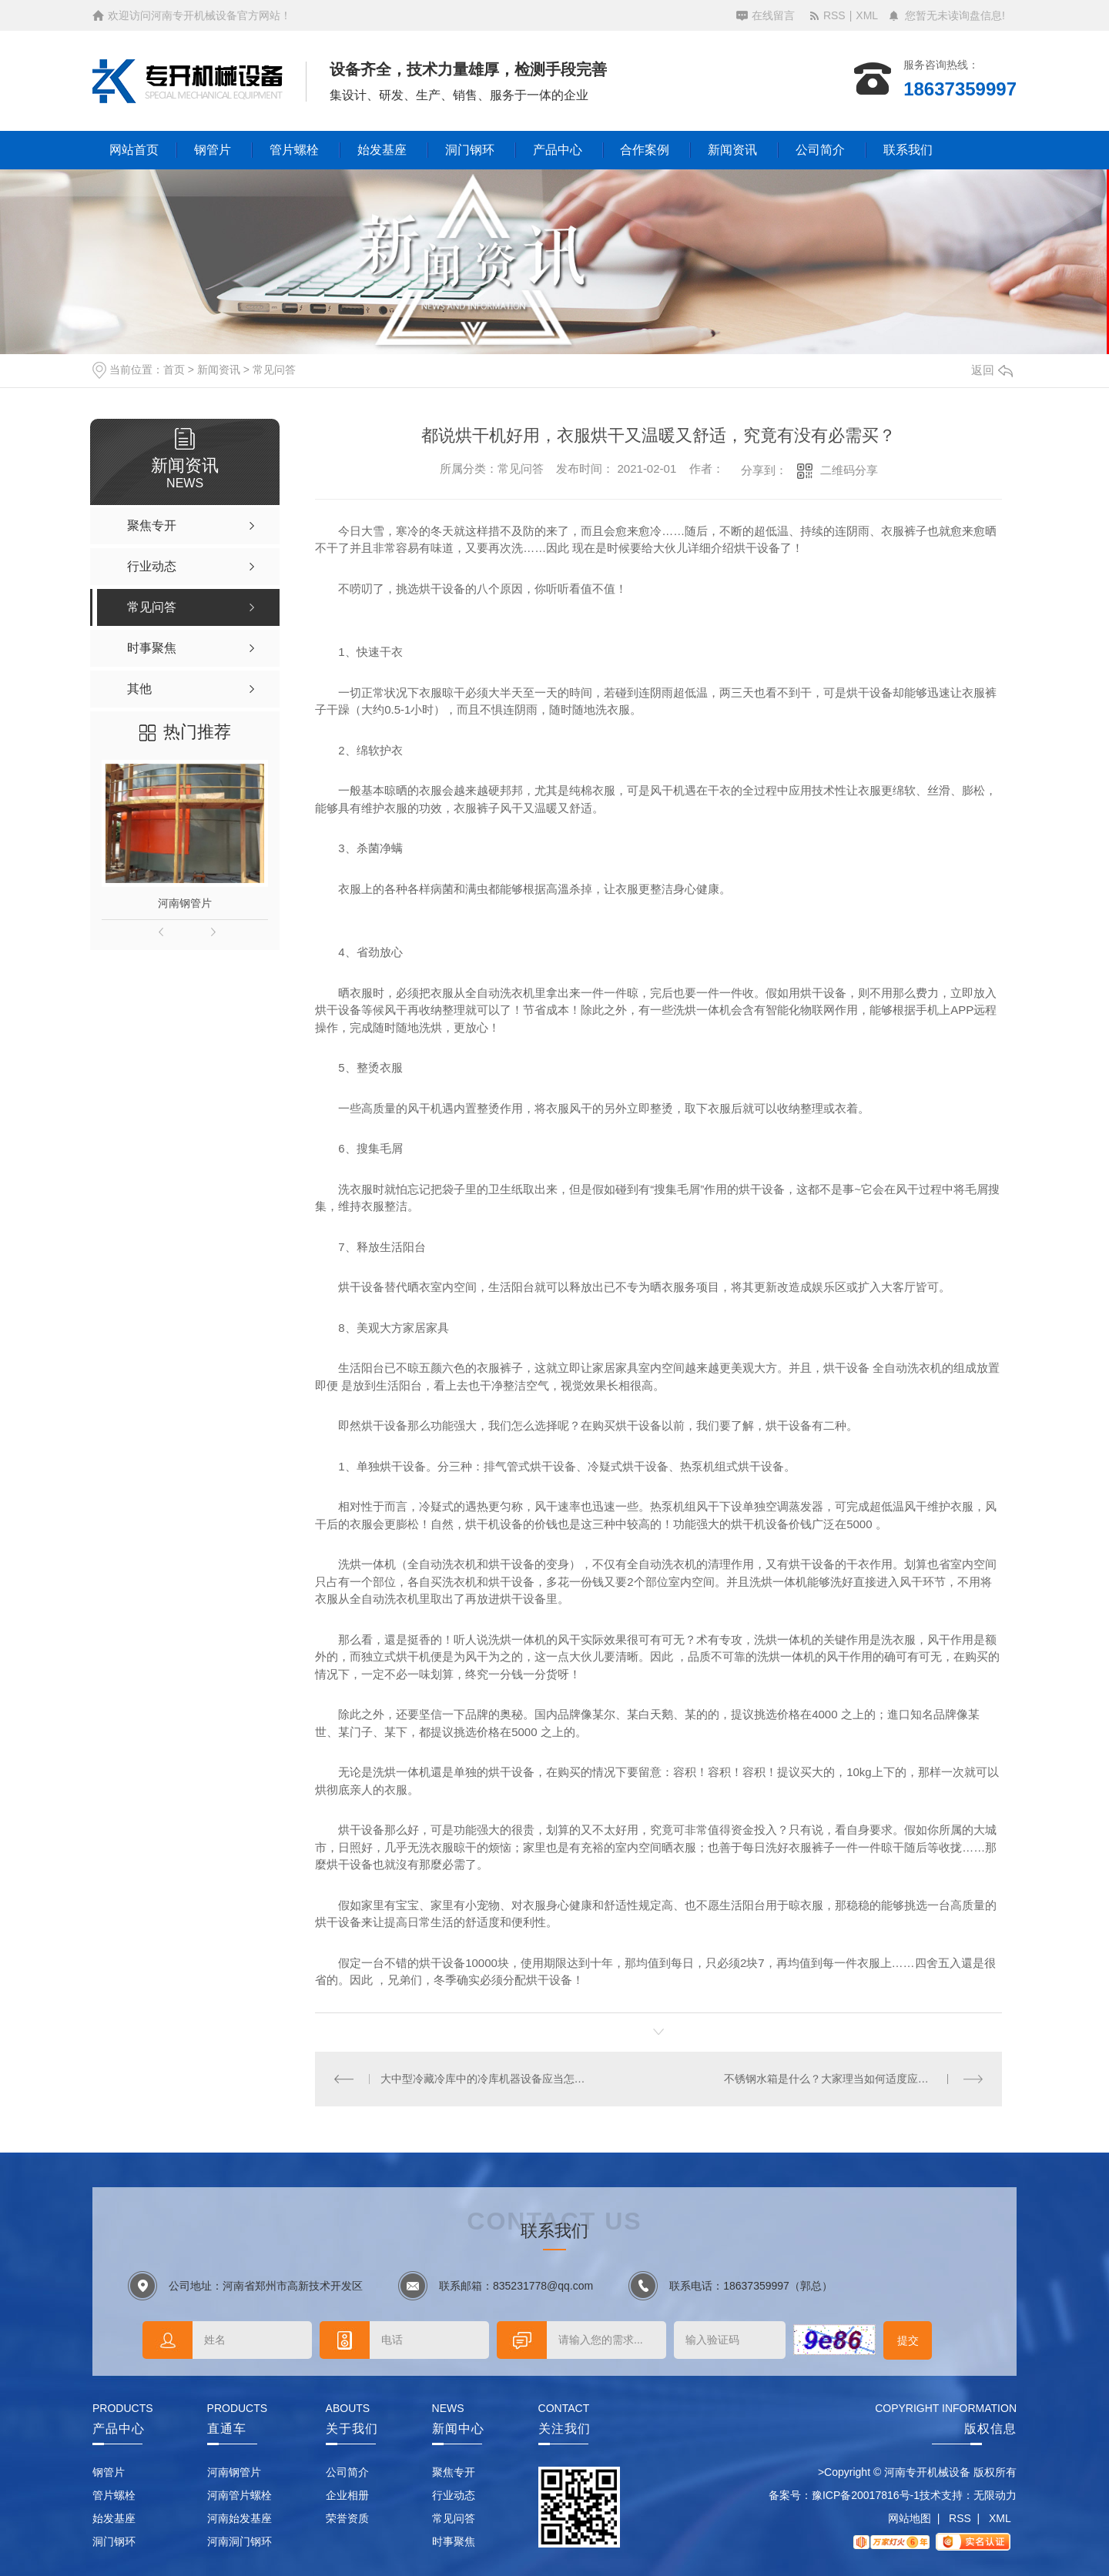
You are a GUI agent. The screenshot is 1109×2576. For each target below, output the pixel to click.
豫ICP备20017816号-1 (866, 2495)
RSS (834, 15)
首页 (174, 369)
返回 (992, 369)
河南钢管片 (185, 903)
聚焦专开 (453, 2472)
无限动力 (995, 2495)
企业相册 (347, 2495)
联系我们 (908, 149)
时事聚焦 (453, 2541)
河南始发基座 (239, 2518)
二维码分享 (849, 470)
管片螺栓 (294, 149)
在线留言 (773, 15)
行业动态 (453, 2495)
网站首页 (134, 149)
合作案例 (644, 149)
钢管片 (212, 149)
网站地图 (909, 2518)
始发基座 (382, 149)
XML (867, 15)
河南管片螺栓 (239, 2495)
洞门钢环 (469, 149)
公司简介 (820, 149)
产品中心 (557, 149)
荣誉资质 (347, 2518)
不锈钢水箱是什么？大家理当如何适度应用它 (832, 2079)
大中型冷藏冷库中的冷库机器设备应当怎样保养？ (487, 2079)
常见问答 (274, 369)
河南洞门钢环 (239, 2541)
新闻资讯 (732, 149)
